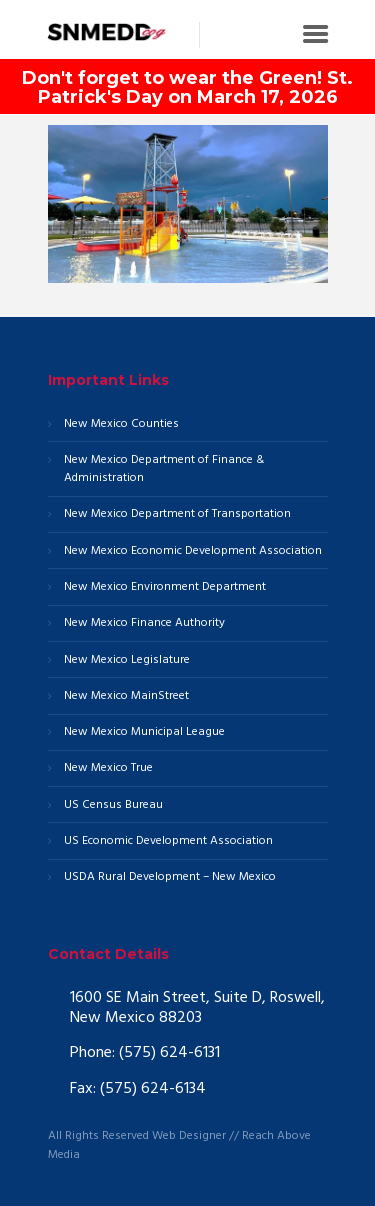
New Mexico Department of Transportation (177, 514)
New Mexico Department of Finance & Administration (164, 469)
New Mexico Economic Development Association (193, 551)
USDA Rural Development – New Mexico (170, 877)
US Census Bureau (113, 805)
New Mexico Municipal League (144, 732)
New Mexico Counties (121, 424)
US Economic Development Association (168, 841)
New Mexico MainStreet (126, 696)
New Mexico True (108, 768)
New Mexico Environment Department (165, 587)
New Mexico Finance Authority (144, 623)
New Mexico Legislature (127, 660)
